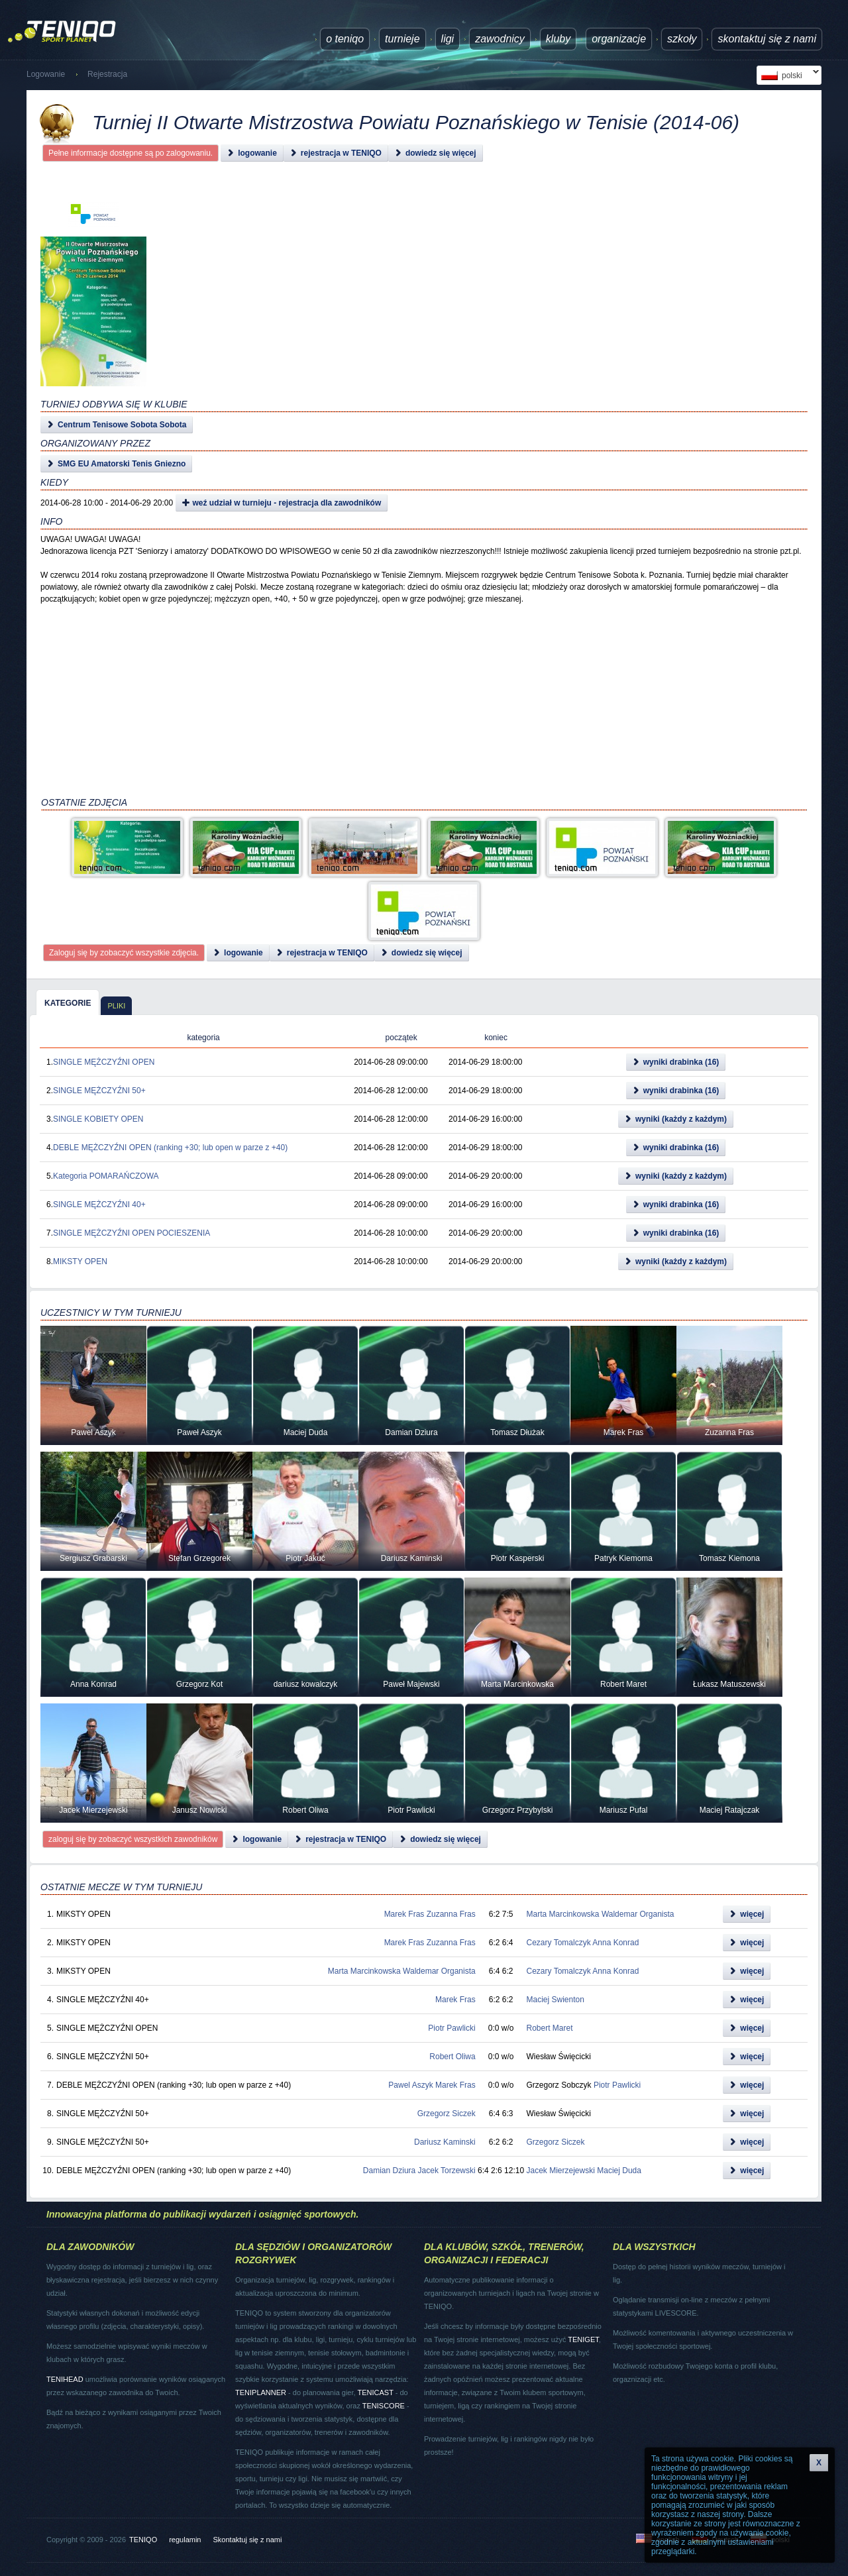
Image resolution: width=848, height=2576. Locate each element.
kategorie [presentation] (67, 1003)
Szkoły (681, 38)
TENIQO (143, 2540)
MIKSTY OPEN (80, 1261)
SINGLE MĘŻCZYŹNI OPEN (103, 1062)
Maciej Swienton (555, 1999)
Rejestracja (107, 74)
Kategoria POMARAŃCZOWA (106, 1176)
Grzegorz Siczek (446, 2113)
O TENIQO (345, 38)
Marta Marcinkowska (563, 1914)
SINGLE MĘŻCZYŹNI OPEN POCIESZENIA (131, 1233)
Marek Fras (404, 1914)
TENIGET (583, 2339)
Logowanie (45, 74)
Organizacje (619, 38)
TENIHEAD (64, 2379)
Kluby (558, 38)
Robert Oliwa (452, 2056)
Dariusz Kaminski (445, 2142)
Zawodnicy (500, 38)
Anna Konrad (615, 1942)
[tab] (67, 1002)
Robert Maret (550, 2028)
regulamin (185, 2540)
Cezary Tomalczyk (559, 1942)
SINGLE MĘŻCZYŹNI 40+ (99, 1204)
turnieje (402, 38)
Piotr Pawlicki (451, 2028)
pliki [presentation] (116, 1006)
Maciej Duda (619, 2170)
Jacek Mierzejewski (561, 2170)
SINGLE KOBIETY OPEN (98, 1119)
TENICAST (375, 2392)
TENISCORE (383, 2406)
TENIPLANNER (260, 2392)
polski (788, 75)
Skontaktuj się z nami (766, 38)
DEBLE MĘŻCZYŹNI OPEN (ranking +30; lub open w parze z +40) (170, 1147)
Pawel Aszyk (410, 2085)
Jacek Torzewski (447, 2170)
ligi (447, 38)
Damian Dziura (389, 2170)
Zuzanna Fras (451, 1914)
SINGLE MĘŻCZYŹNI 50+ (99, 1090)
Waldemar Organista (638, 1914)
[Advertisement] (423, 311)
